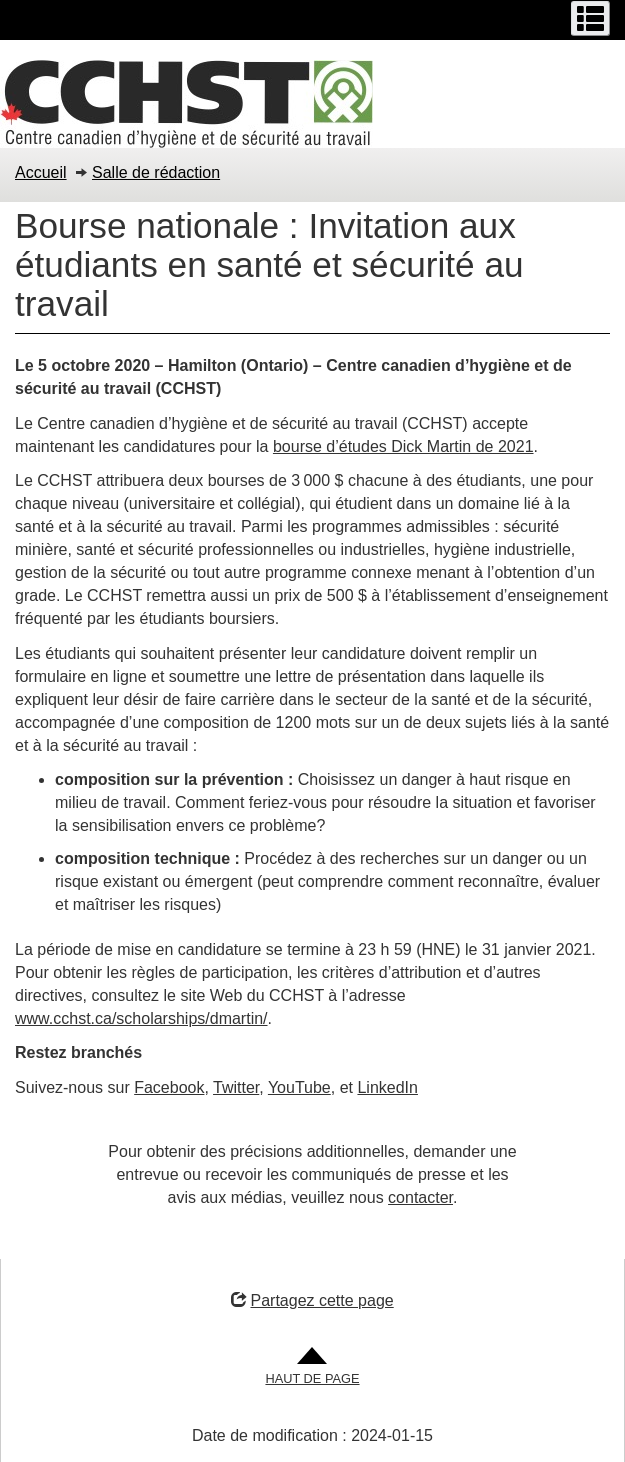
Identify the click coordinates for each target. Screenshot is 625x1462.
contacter (420, 1197)
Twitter (236, 1087)
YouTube (299, 1087)
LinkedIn (387, 1087)
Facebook (169, 1087)
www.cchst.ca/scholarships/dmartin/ (141, 1018)
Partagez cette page (312, 1300)
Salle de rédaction (156, 172)
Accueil (41, 172)
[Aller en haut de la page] (312, 1367)
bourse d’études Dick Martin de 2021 (403, 446)
